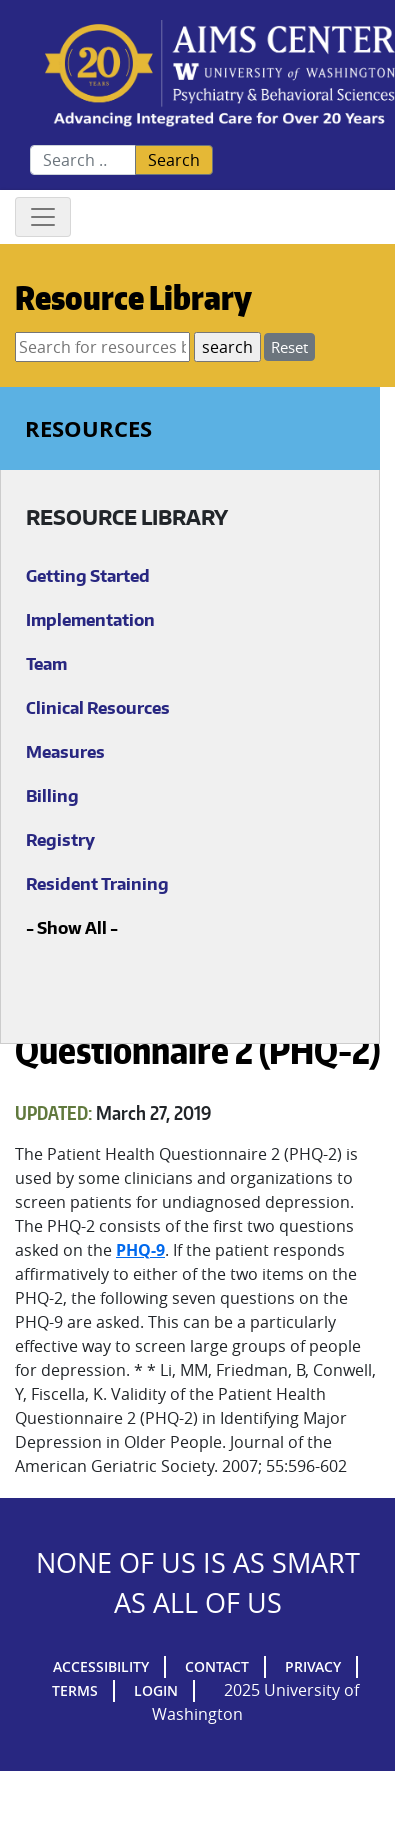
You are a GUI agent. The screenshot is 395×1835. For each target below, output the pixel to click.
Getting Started (88, 576)
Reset (289, 347)
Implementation (90, 620)
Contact (217, 1666)
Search (174, 160)
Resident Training (97, 884)
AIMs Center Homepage (220, 74)
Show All (72, 928)
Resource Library (133, 297)
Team (46, 664)
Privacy (313, 1666)
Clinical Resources (98, 708)
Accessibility (101, 1666)
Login (156, 1690)
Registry (60, 840)
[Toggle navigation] (43, 217)
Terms (75, 1690)
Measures (65, 752)
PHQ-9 (140, 1250)
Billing (52, 796)
